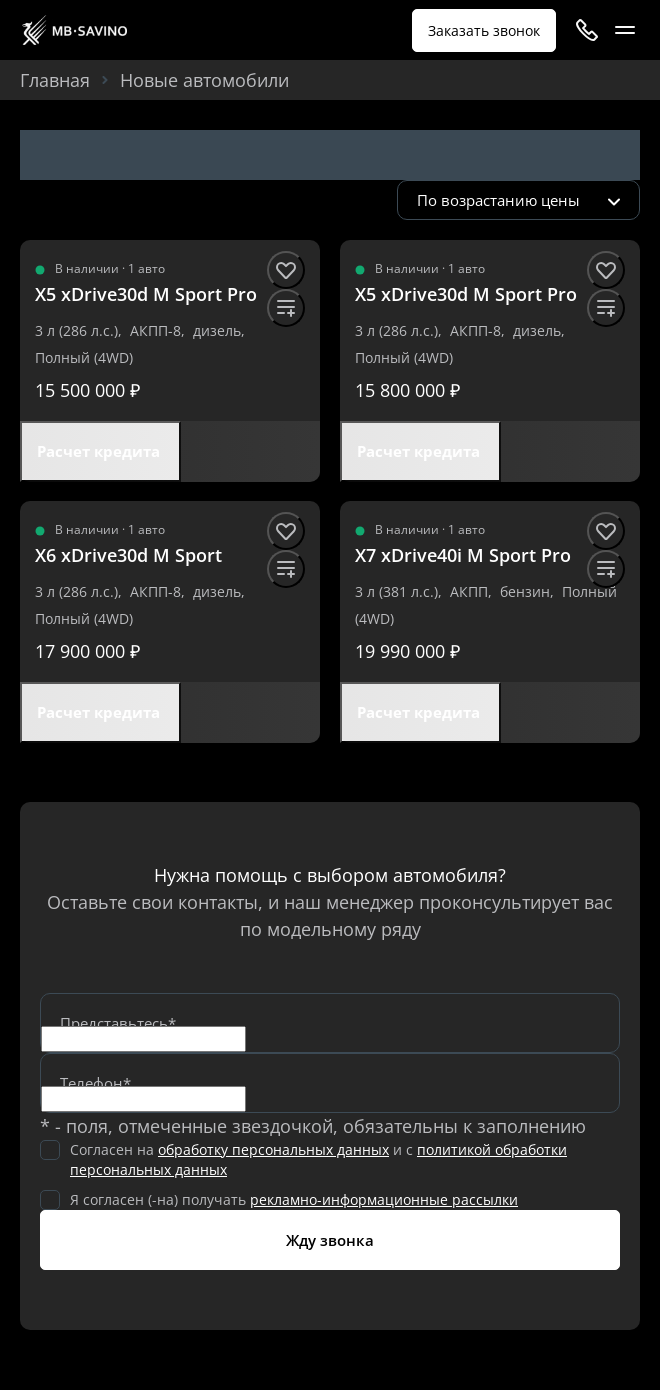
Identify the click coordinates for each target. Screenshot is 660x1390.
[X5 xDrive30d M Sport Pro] (146, 294)
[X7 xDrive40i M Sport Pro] (463, 555)
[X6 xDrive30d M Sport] (128, 555)
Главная (55, 80)
